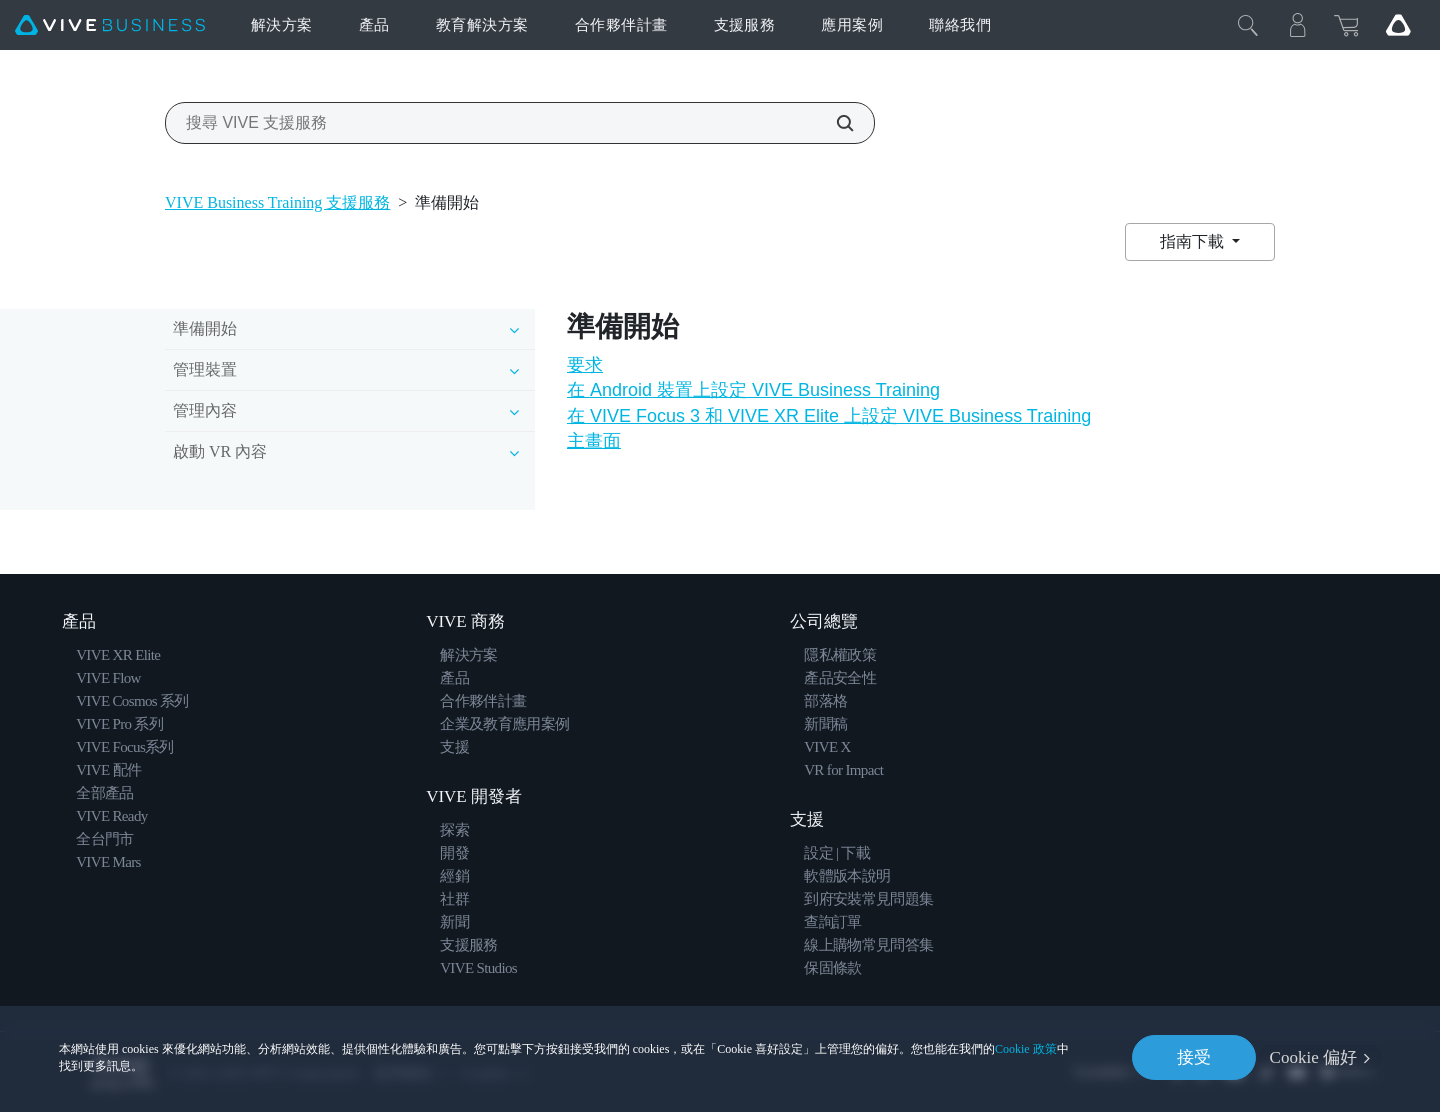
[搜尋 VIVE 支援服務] (834, 123)
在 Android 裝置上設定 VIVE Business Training (753, 390)
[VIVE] (110, 25)
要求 (585, 365)
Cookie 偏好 (1313, 1057)
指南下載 (1194, 241)
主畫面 (594, 441)
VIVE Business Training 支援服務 (277, 202)
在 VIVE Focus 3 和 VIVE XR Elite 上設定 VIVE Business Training (829, 416)
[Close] (1248, 25)
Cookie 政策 (1026, 1048)
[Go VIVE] (1398, 25)
